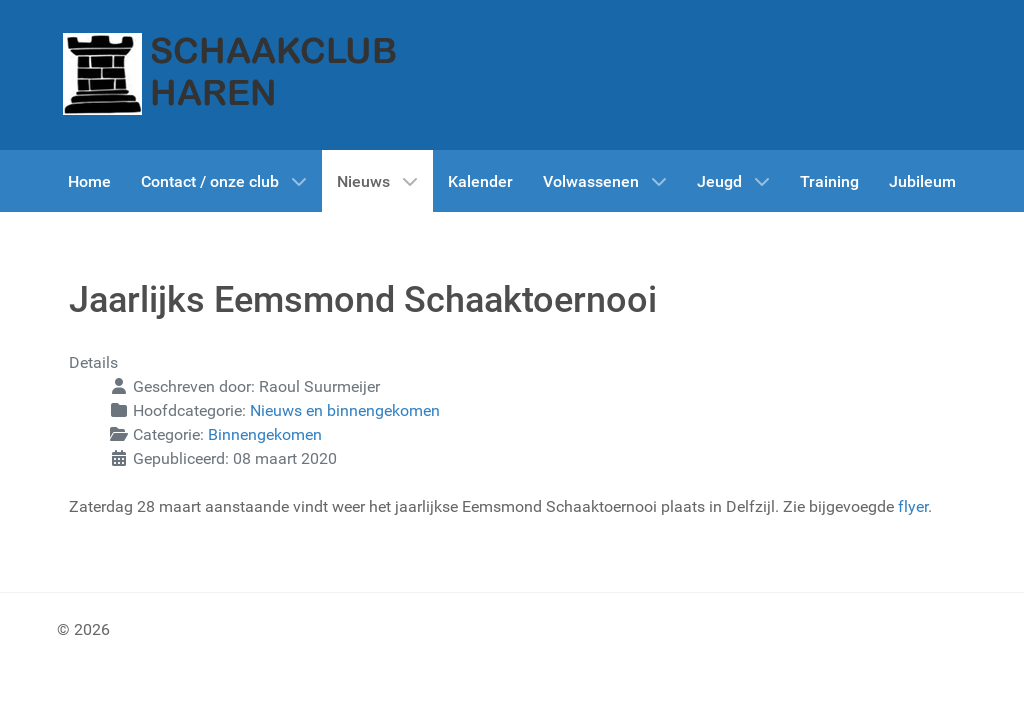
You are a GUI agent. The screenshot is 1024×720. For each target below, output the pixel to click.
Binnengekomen (265, 434)
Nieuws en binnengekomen (345, 410)
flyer (913, 506)
